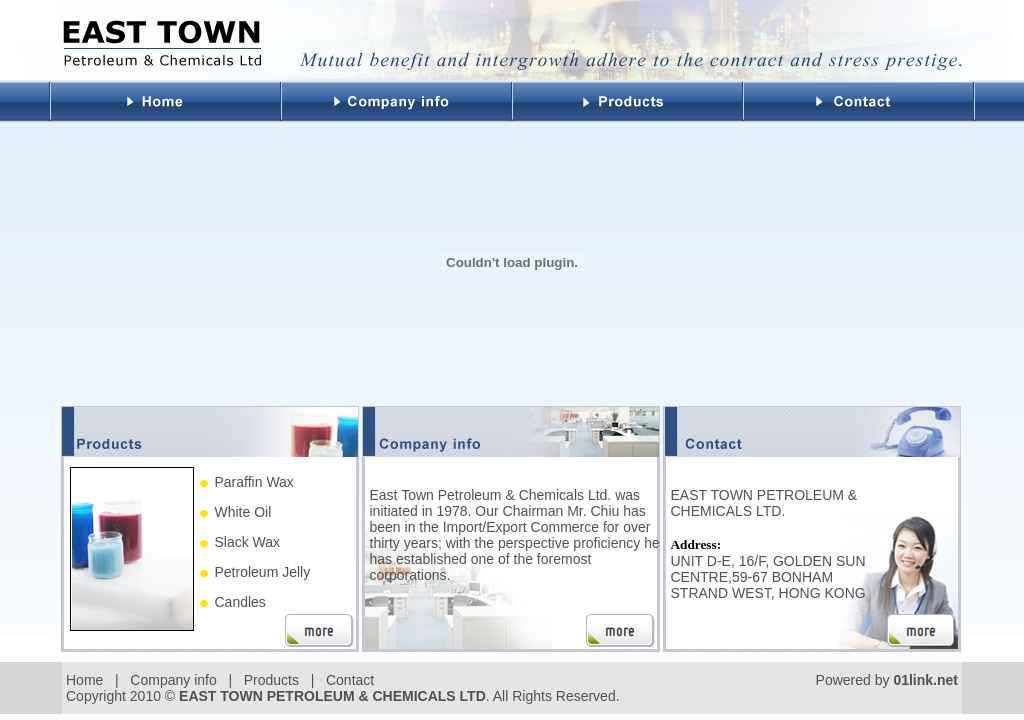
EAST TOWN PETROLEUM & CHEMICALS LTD (332, 696)
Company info (173, 680)
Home (84, 680)
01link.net (925, 680)
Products (271, 680)
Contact (350, 680)
